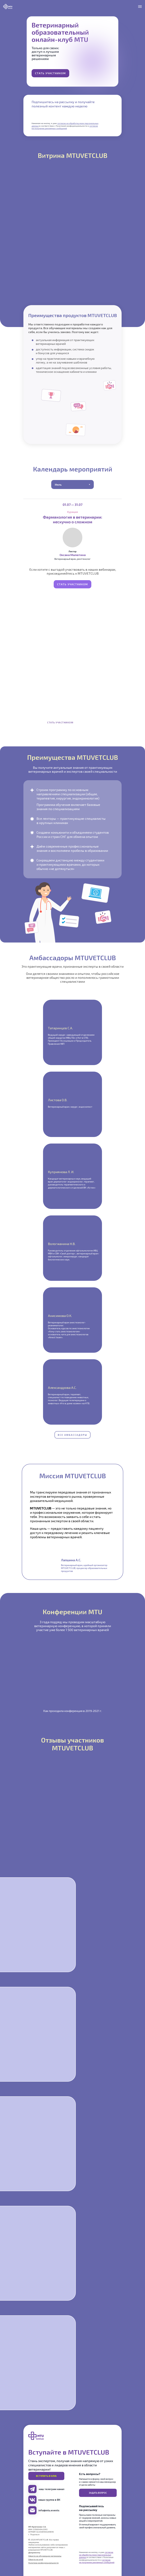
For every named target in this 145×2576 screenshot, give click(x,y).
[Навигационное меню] (140, 6)
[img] (36, 2436)
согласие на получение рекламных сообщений (65, 127)
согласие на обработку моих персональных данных (96, 2554)
